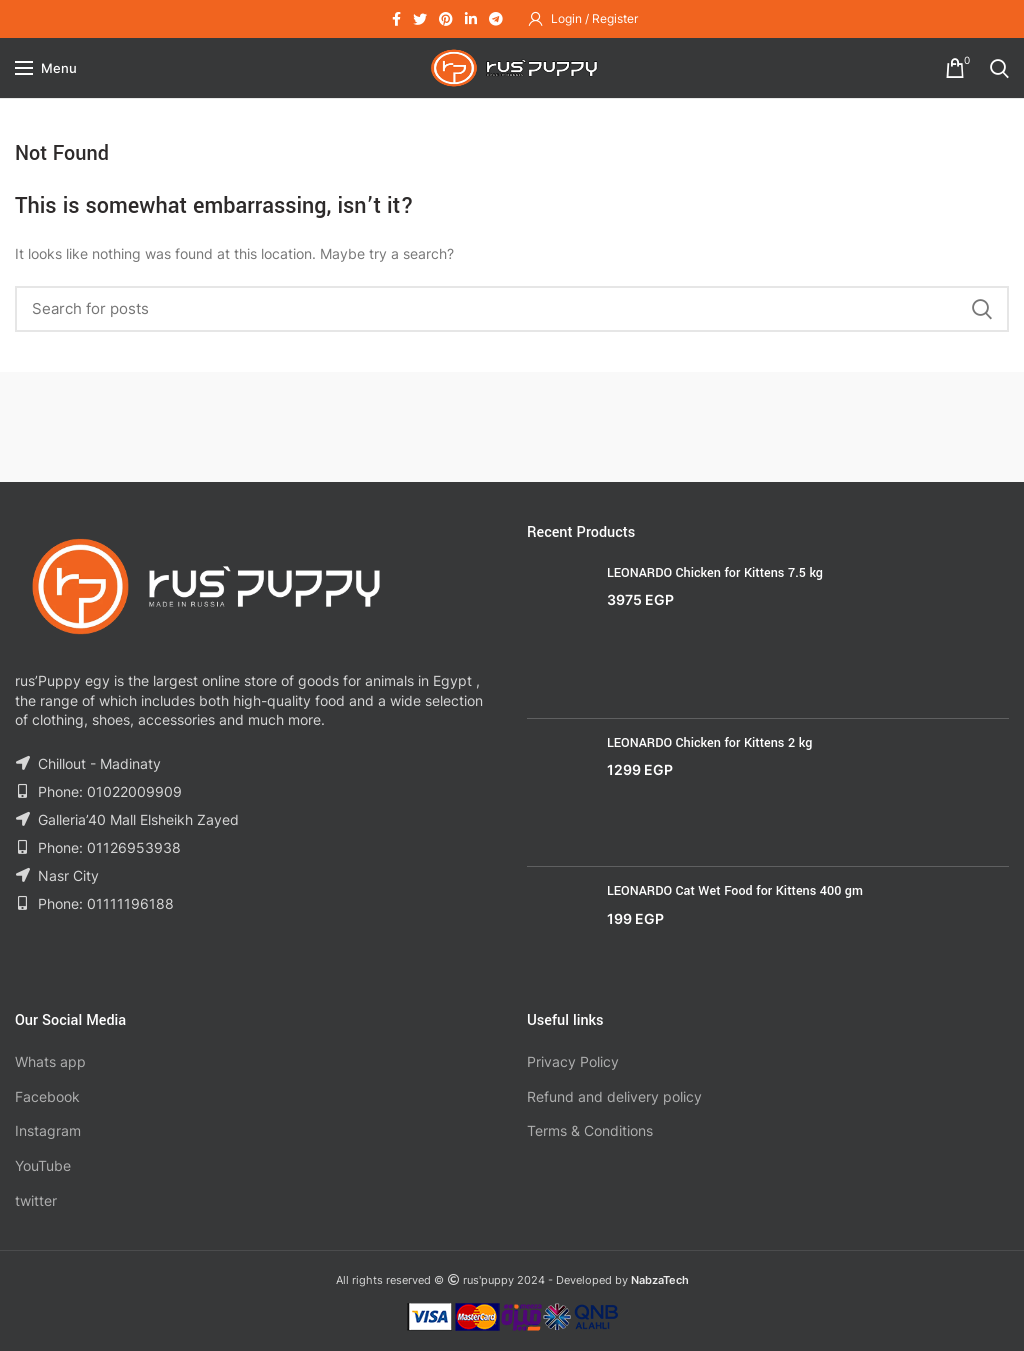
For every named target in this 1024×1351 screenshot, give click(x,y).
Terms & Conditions (590, 1130)
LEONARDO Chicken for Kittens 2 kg (709, 743)
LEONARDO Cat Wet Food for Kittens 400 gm (735, 891)
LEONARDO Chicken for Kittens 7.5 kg (715, 573)
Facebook (47, 1096)
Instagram (48, 1130)
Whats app (50, 1061)
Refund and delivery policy (614, 1096)
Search (982, 309)
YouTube (43, 1165)
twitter (36, 1200)
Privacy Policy (573, 1061)
